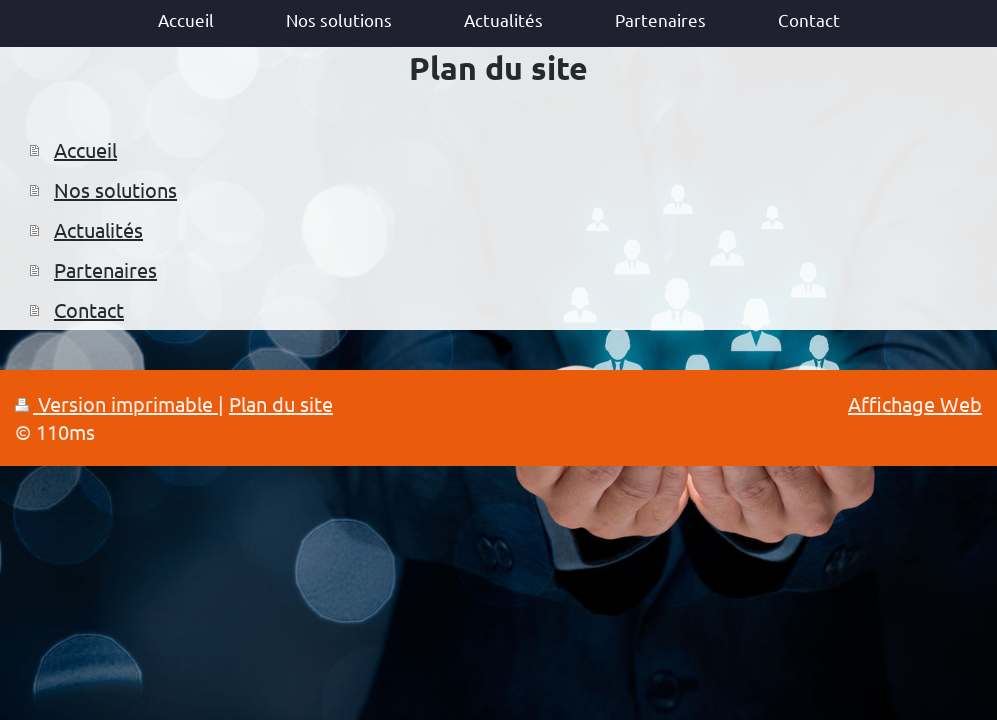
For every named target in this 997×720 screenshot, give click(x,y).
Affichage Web (915, 403)
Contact (89, 309)
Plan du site (281, 403)
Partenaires (105, 269)
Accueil (85, 149)
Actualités (98, 229)
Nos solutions (115, 189)
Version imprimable (116, 403)
